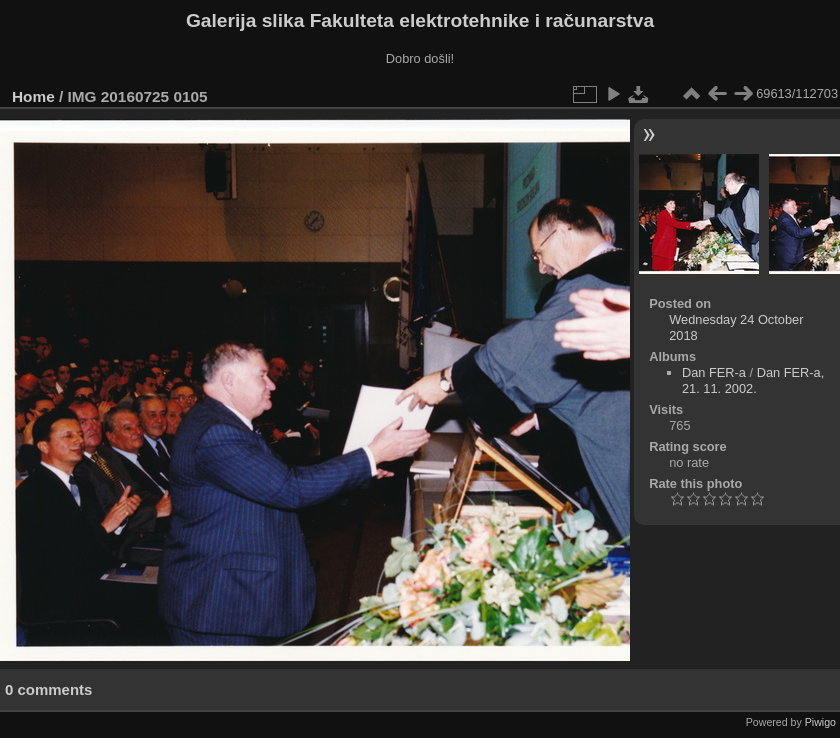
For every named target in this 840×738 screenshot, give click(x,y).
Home (33, 96)
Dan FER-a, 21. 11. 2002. (753, 380)
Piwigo (820, 722)
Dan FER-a (714, 372)
